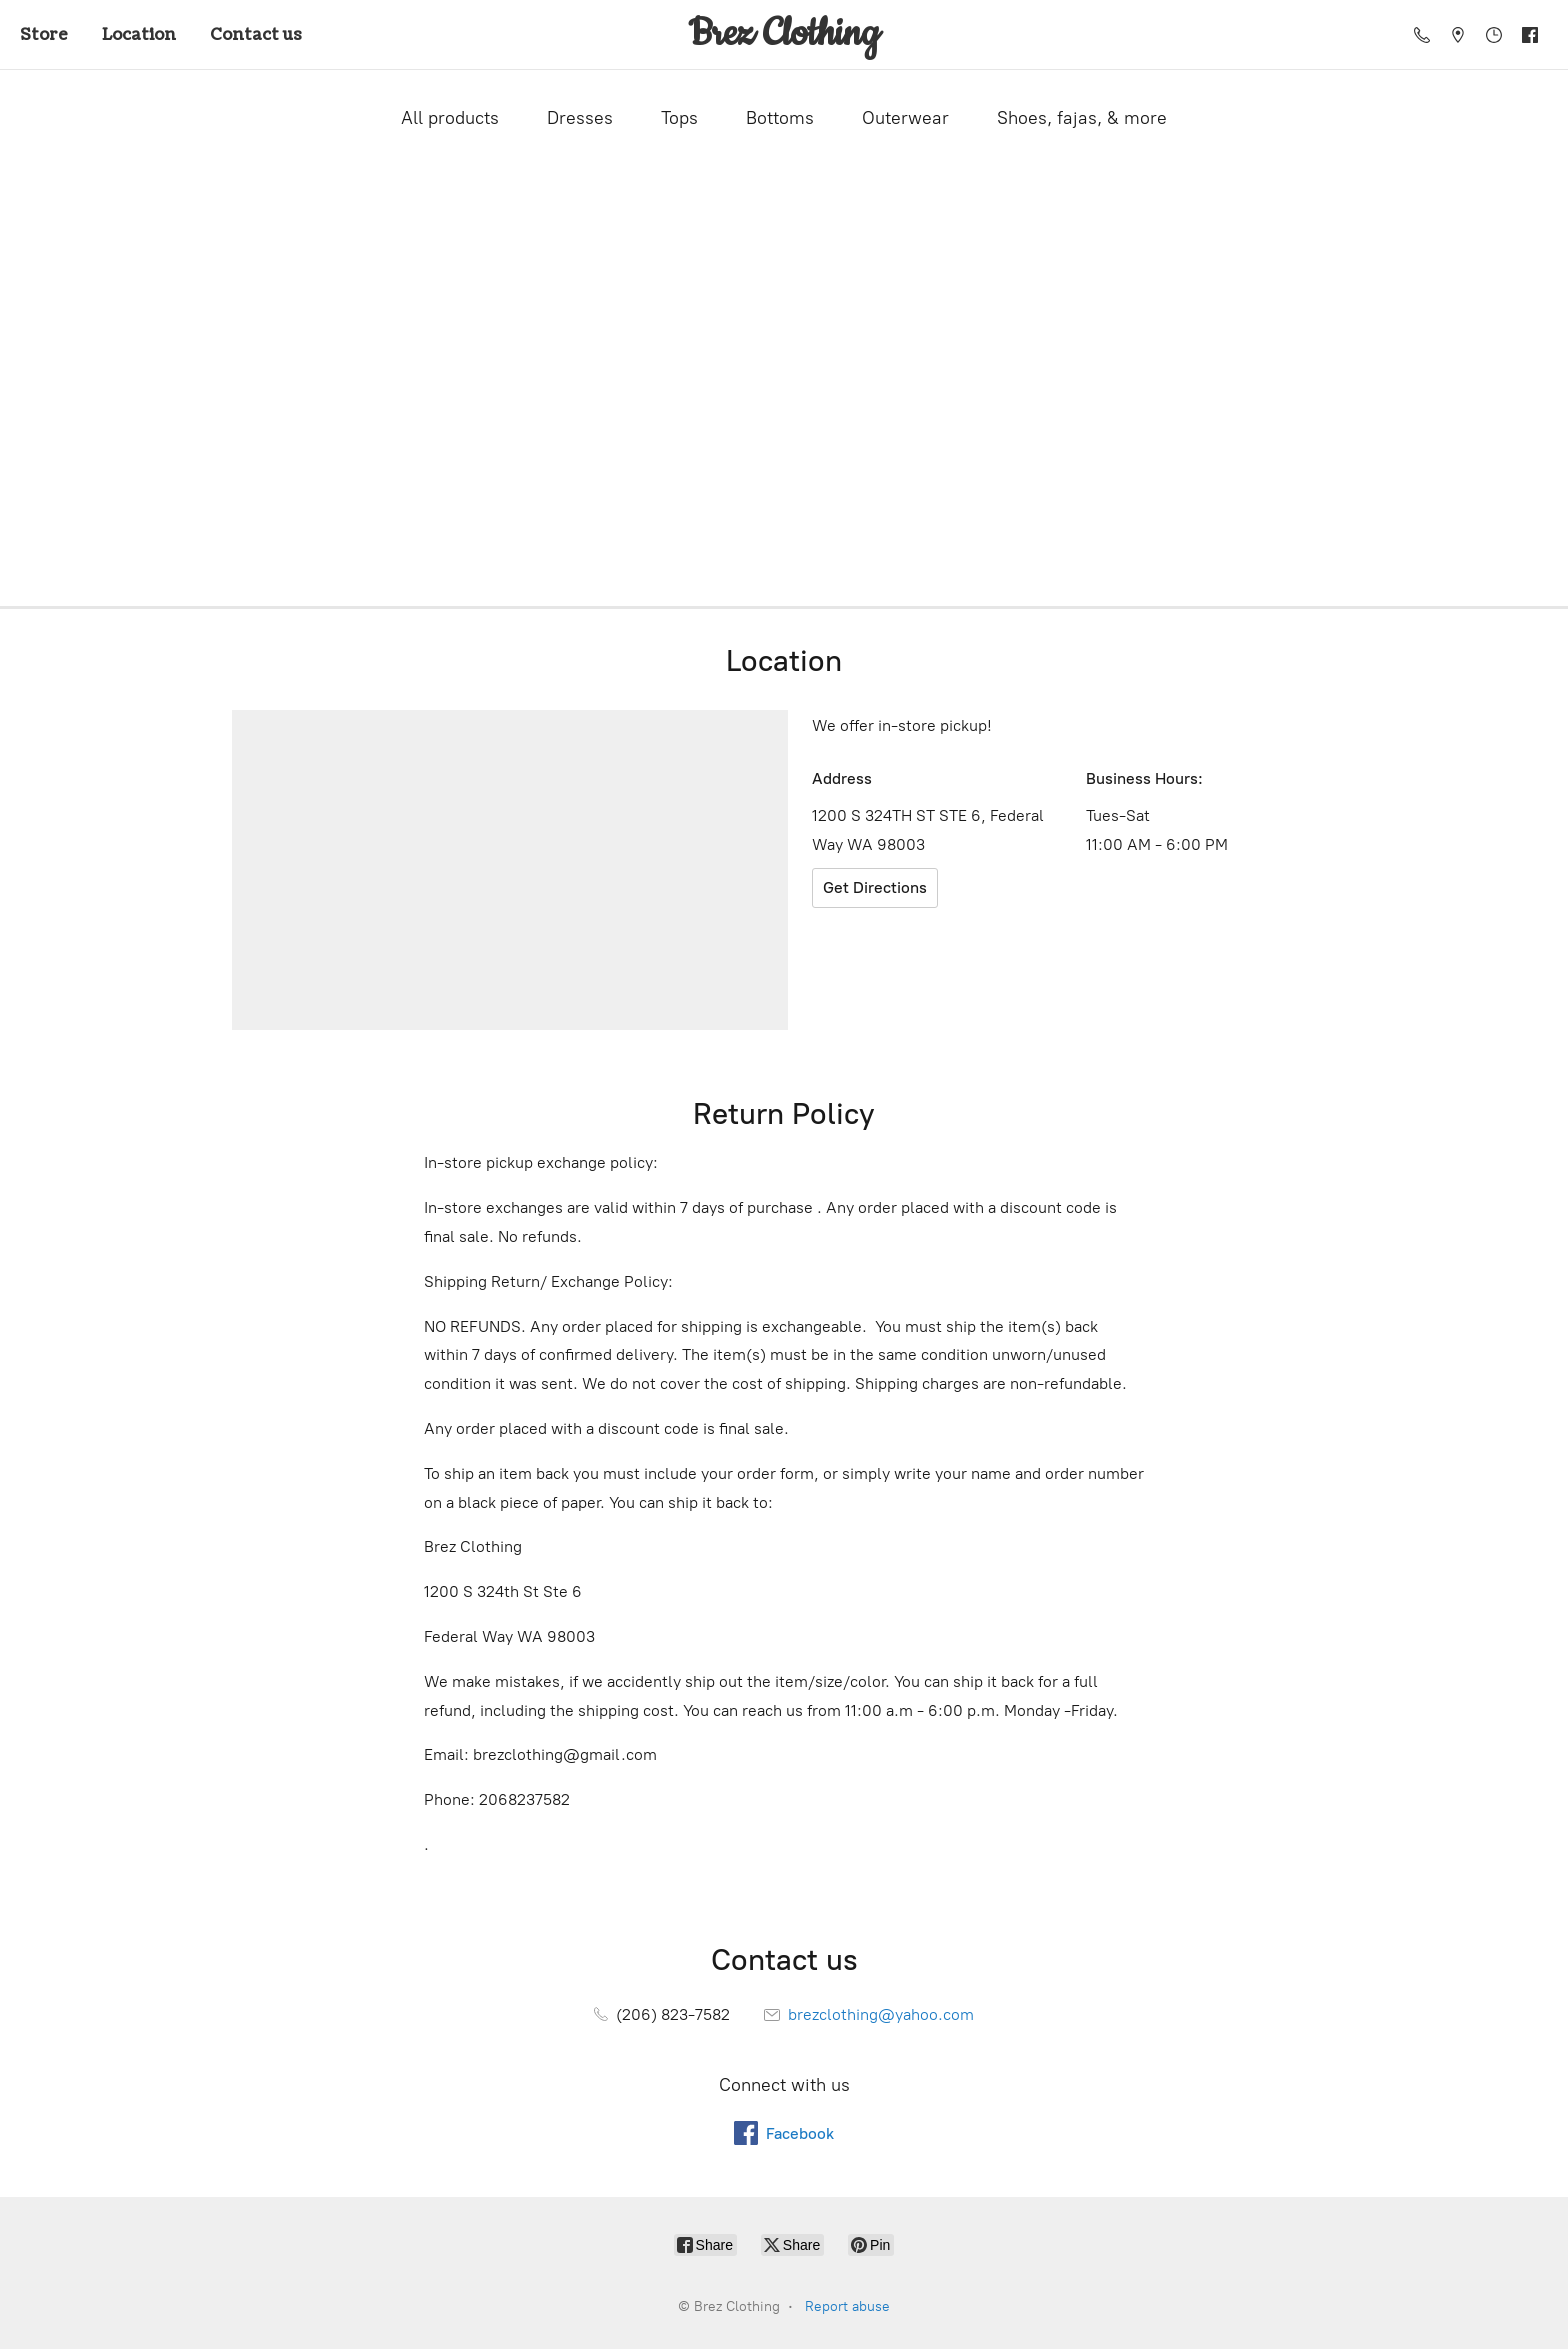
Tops (679, 118)
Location (139, 35)
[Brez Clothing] (783, 34)
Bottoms (780, 118)
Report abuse (847, 2306)
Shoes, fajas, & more (1082, 118)
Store (44, 35)
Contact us (256, 35)
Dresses (580, 118)
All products (450, 118)
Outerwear (905, 118)
